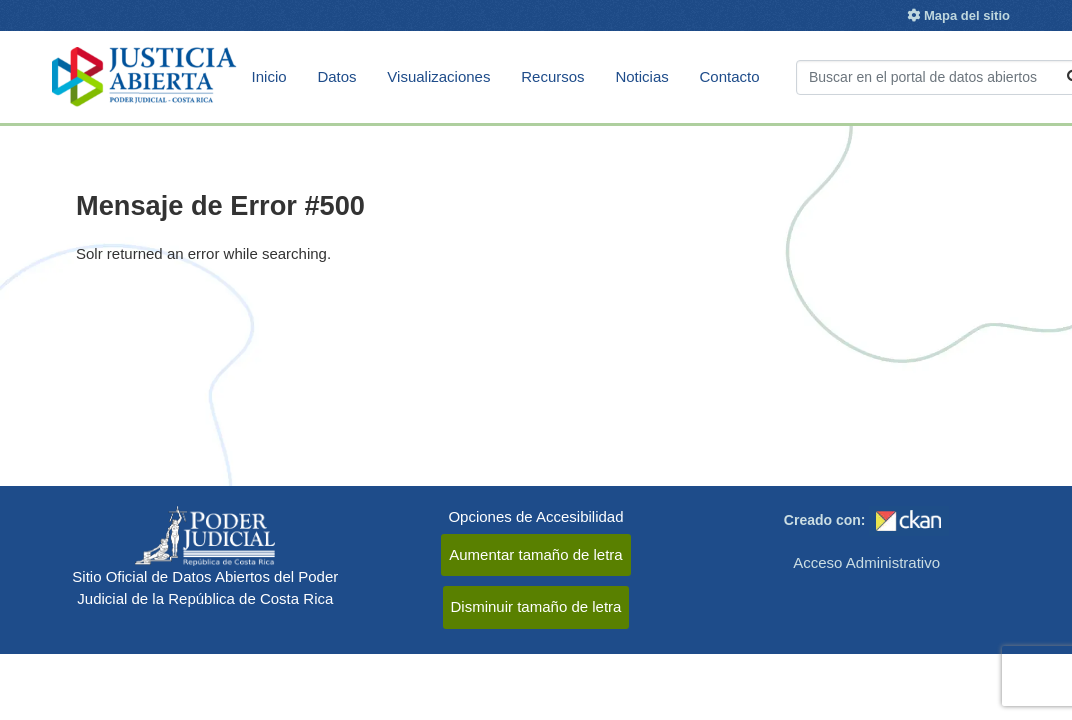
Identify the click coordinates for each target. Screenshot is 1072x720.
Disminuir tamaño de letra (536, 606)
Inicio (269, 76)
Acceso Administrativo (866, 562)
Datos (336, 76)
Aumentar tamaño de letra (535, 554)
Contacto (730, 76)
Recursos (552, 76)
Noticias (641, 76)
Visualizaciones (438, 76)
